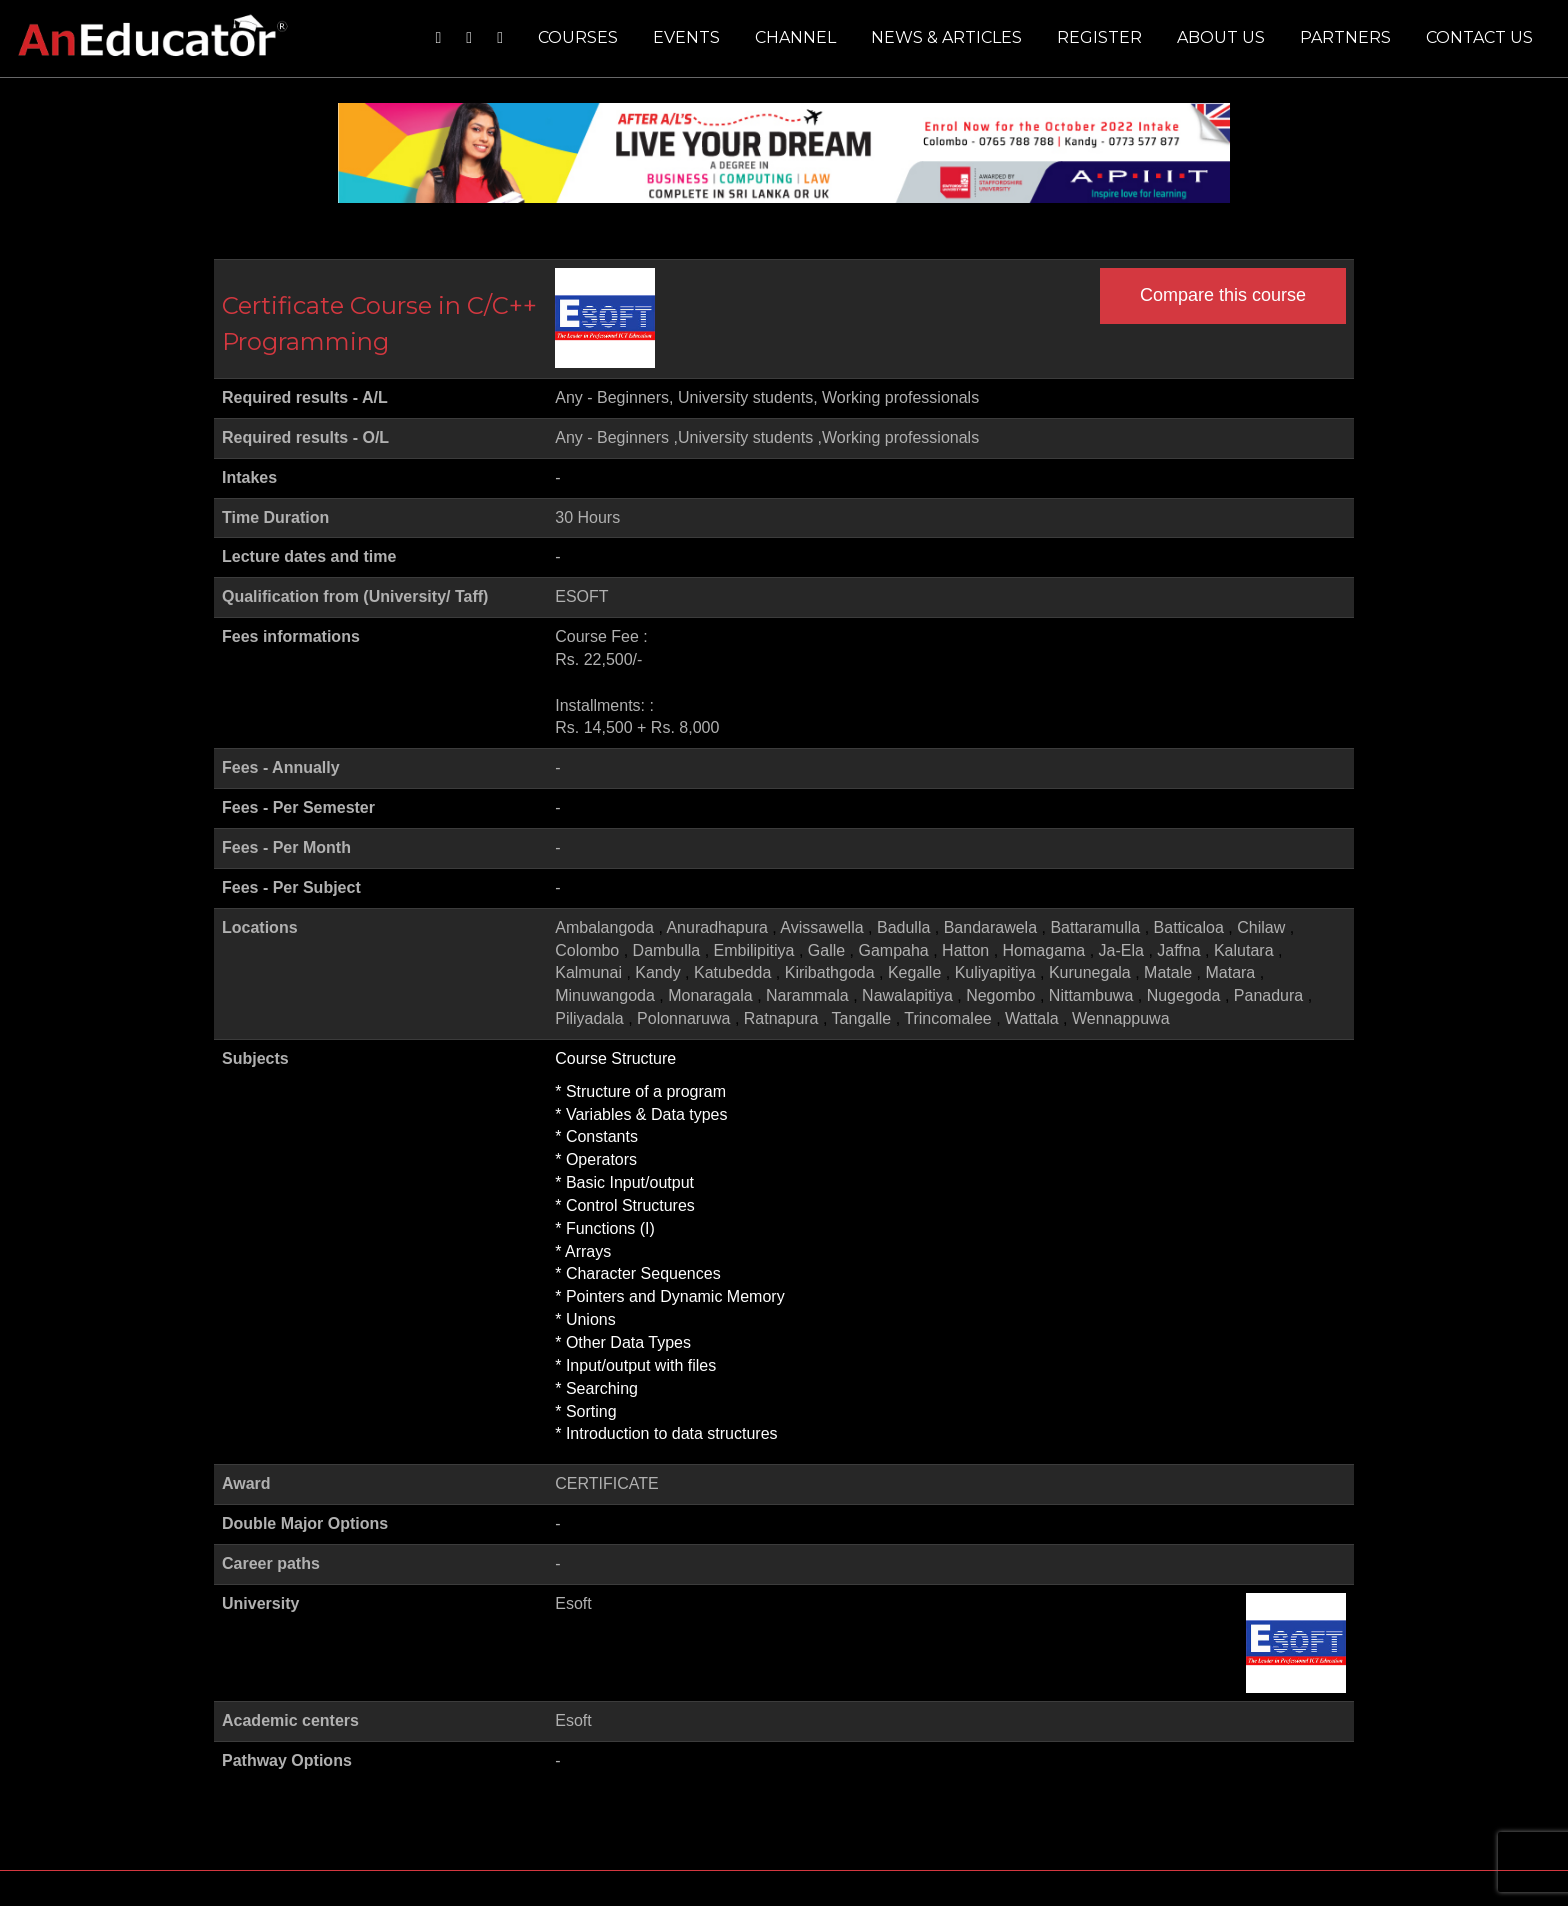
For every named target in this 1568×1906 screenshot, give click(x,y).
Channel (795, 37)
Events (686, 37)
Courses (578, 37)
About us (1221, 37)
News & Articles (946, 37)
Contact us (1479, 37)
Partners (1345, 37)
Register (1099, 37)
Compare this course (1223, 295)
